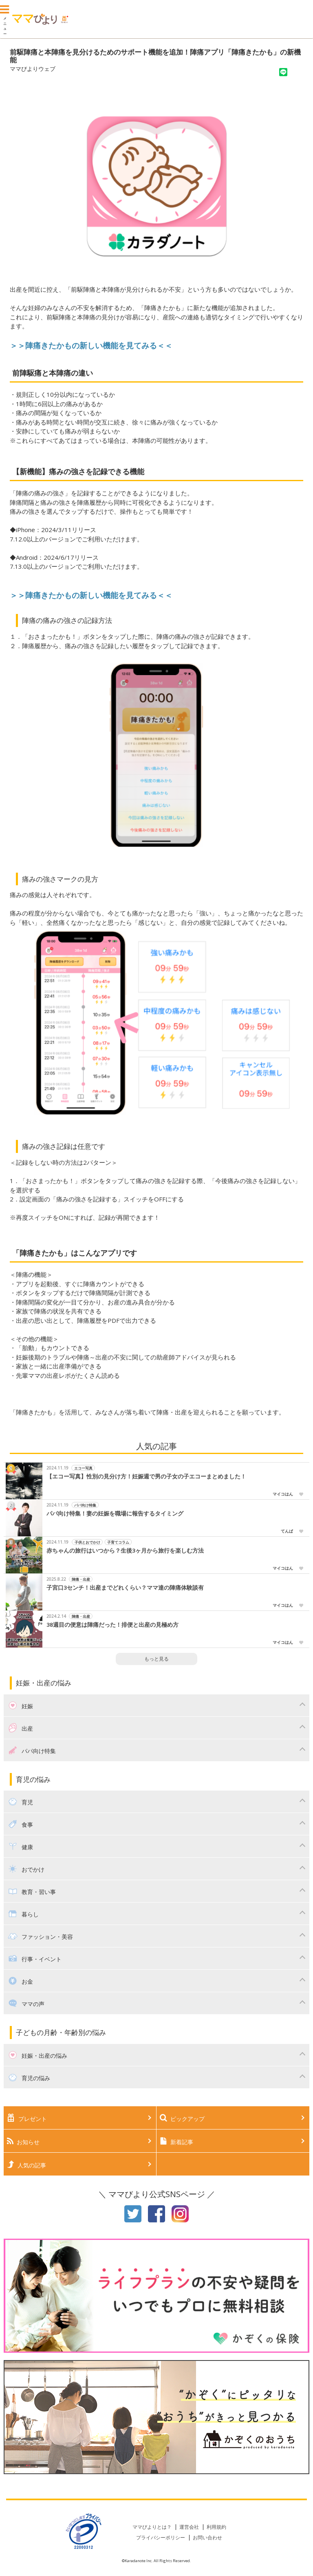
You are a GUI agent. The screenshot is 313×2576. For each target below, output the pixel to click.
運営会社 (189, 2526)
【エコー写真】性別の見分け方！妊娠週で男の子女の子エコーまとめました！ (146, 1476)
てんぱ (287, 1531)
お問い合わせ (207, 2537)
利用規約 (216, 2526)
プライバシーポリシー (160, 2537)
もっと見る (156, 1658)
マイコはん (283, 1494)
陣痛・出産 (81, 1579)
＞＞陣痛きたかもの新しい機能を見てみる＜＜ (91, 595)
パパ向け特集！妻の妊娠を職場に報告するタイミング (114, 1513)
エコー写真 (83, 1467)
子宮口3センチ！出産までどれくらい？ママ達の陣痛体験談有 (125, 1587)
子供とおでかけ (87, 1541)
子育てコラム (118, 1541)
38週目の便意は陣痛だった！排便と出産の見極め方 (112, 1624)
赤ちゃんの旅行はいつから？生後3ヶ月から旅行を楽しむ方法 (125, 1550)
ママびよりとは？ (152, 2526)
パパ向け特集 (85, 1504)
